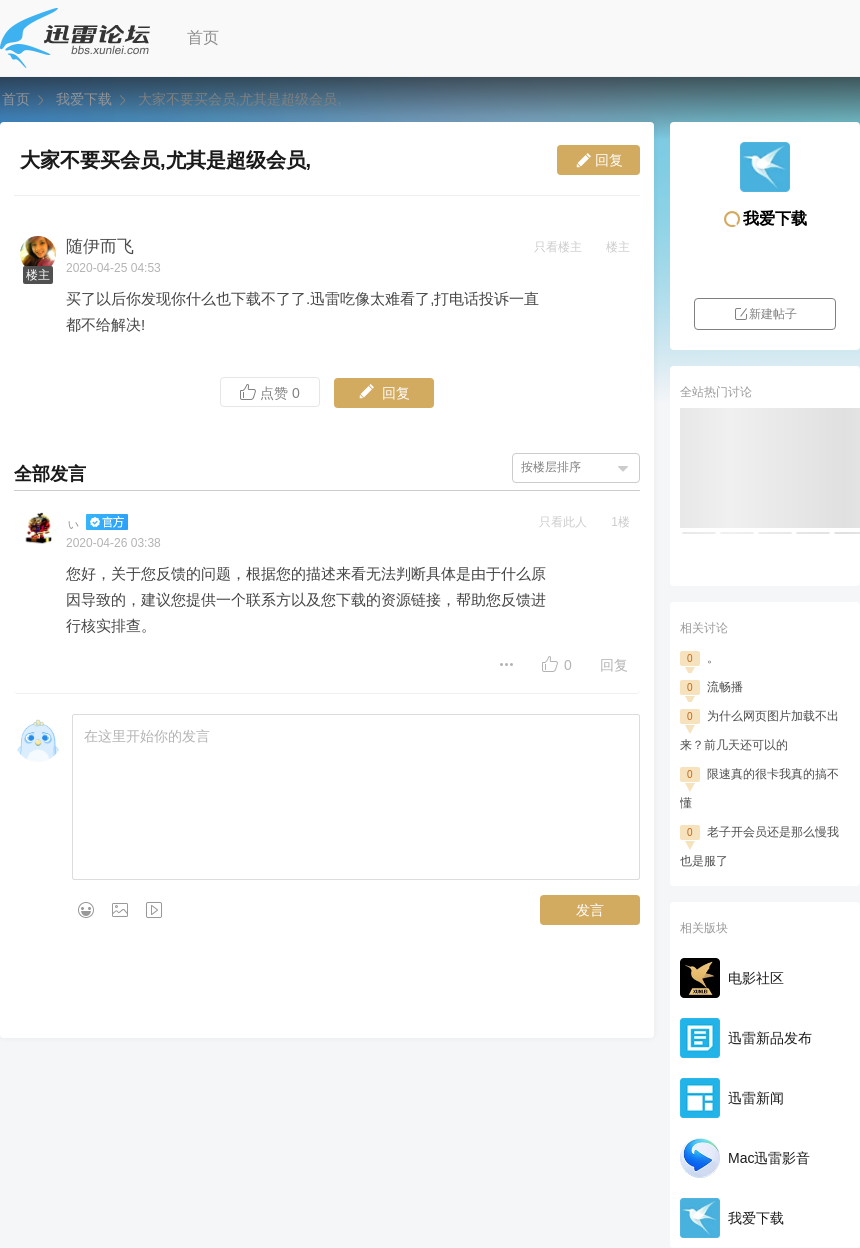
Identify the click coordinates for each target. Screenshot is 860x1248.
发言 (590, 910)
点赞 (270, 392)
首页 (203, 37)
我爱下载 (84, 99)
